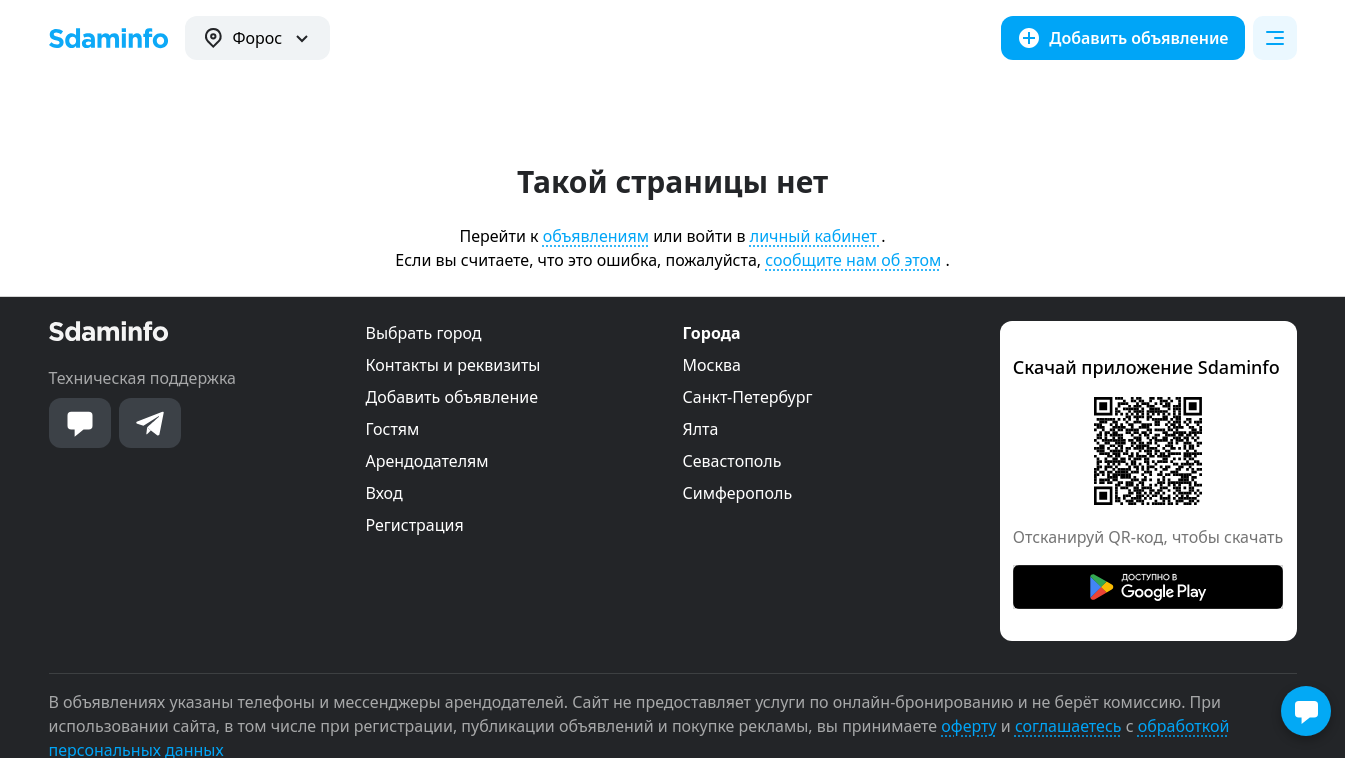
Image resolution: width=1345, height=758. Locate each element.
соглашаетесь (1068, 726)
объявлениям (596, 236)
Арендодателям (427, 461)
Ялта (701, 429)
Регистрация (415, 525)
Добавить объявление (452, 397)
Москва (712, 365)
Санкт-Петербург (748, 397)
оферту (968, 726)
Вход (384, 493)
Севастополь (732, 461)
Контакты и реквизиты (453, 365)
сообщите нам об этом (853, 260)
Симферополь (738, 493)
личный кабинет (815, 236)
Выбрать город (424, 333)
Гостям (393, 429)
